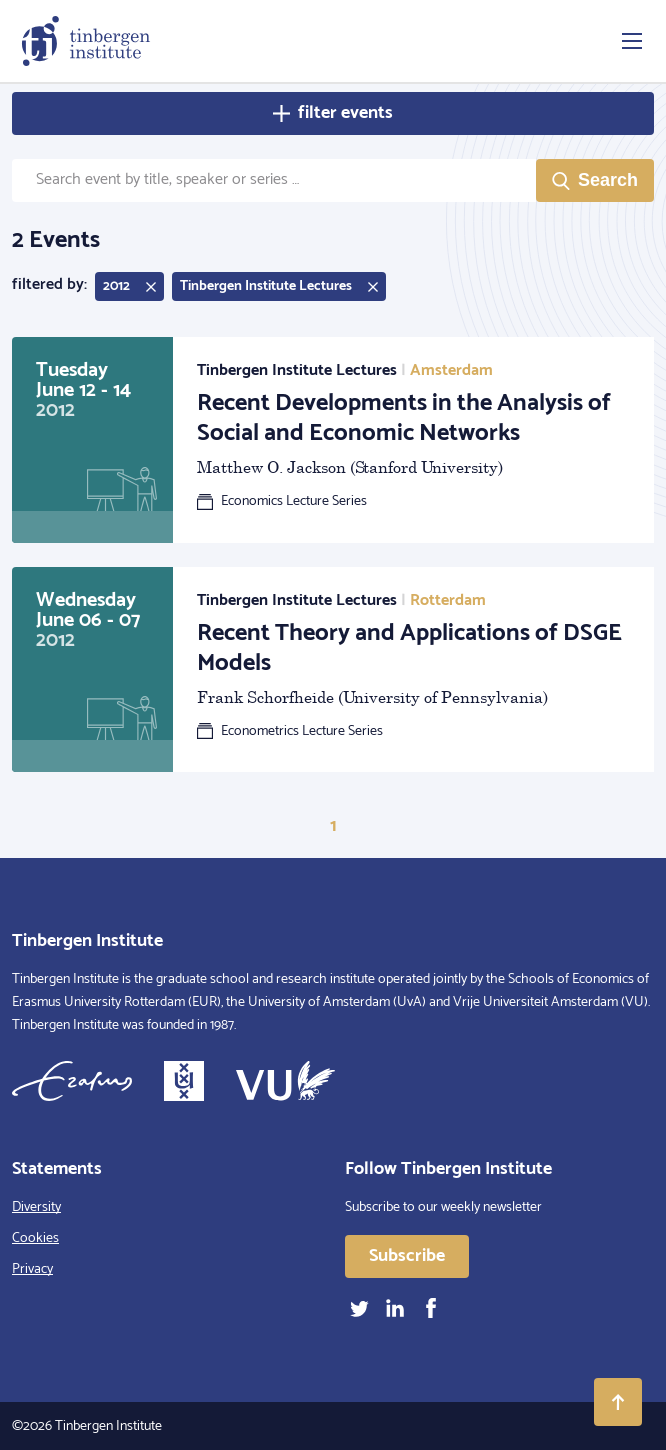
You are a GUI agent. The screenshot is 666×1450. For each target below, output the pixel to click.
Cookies (35, 1238)
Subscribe (407, 1256)
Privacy (32, 1269)
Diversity (36, 1207)
